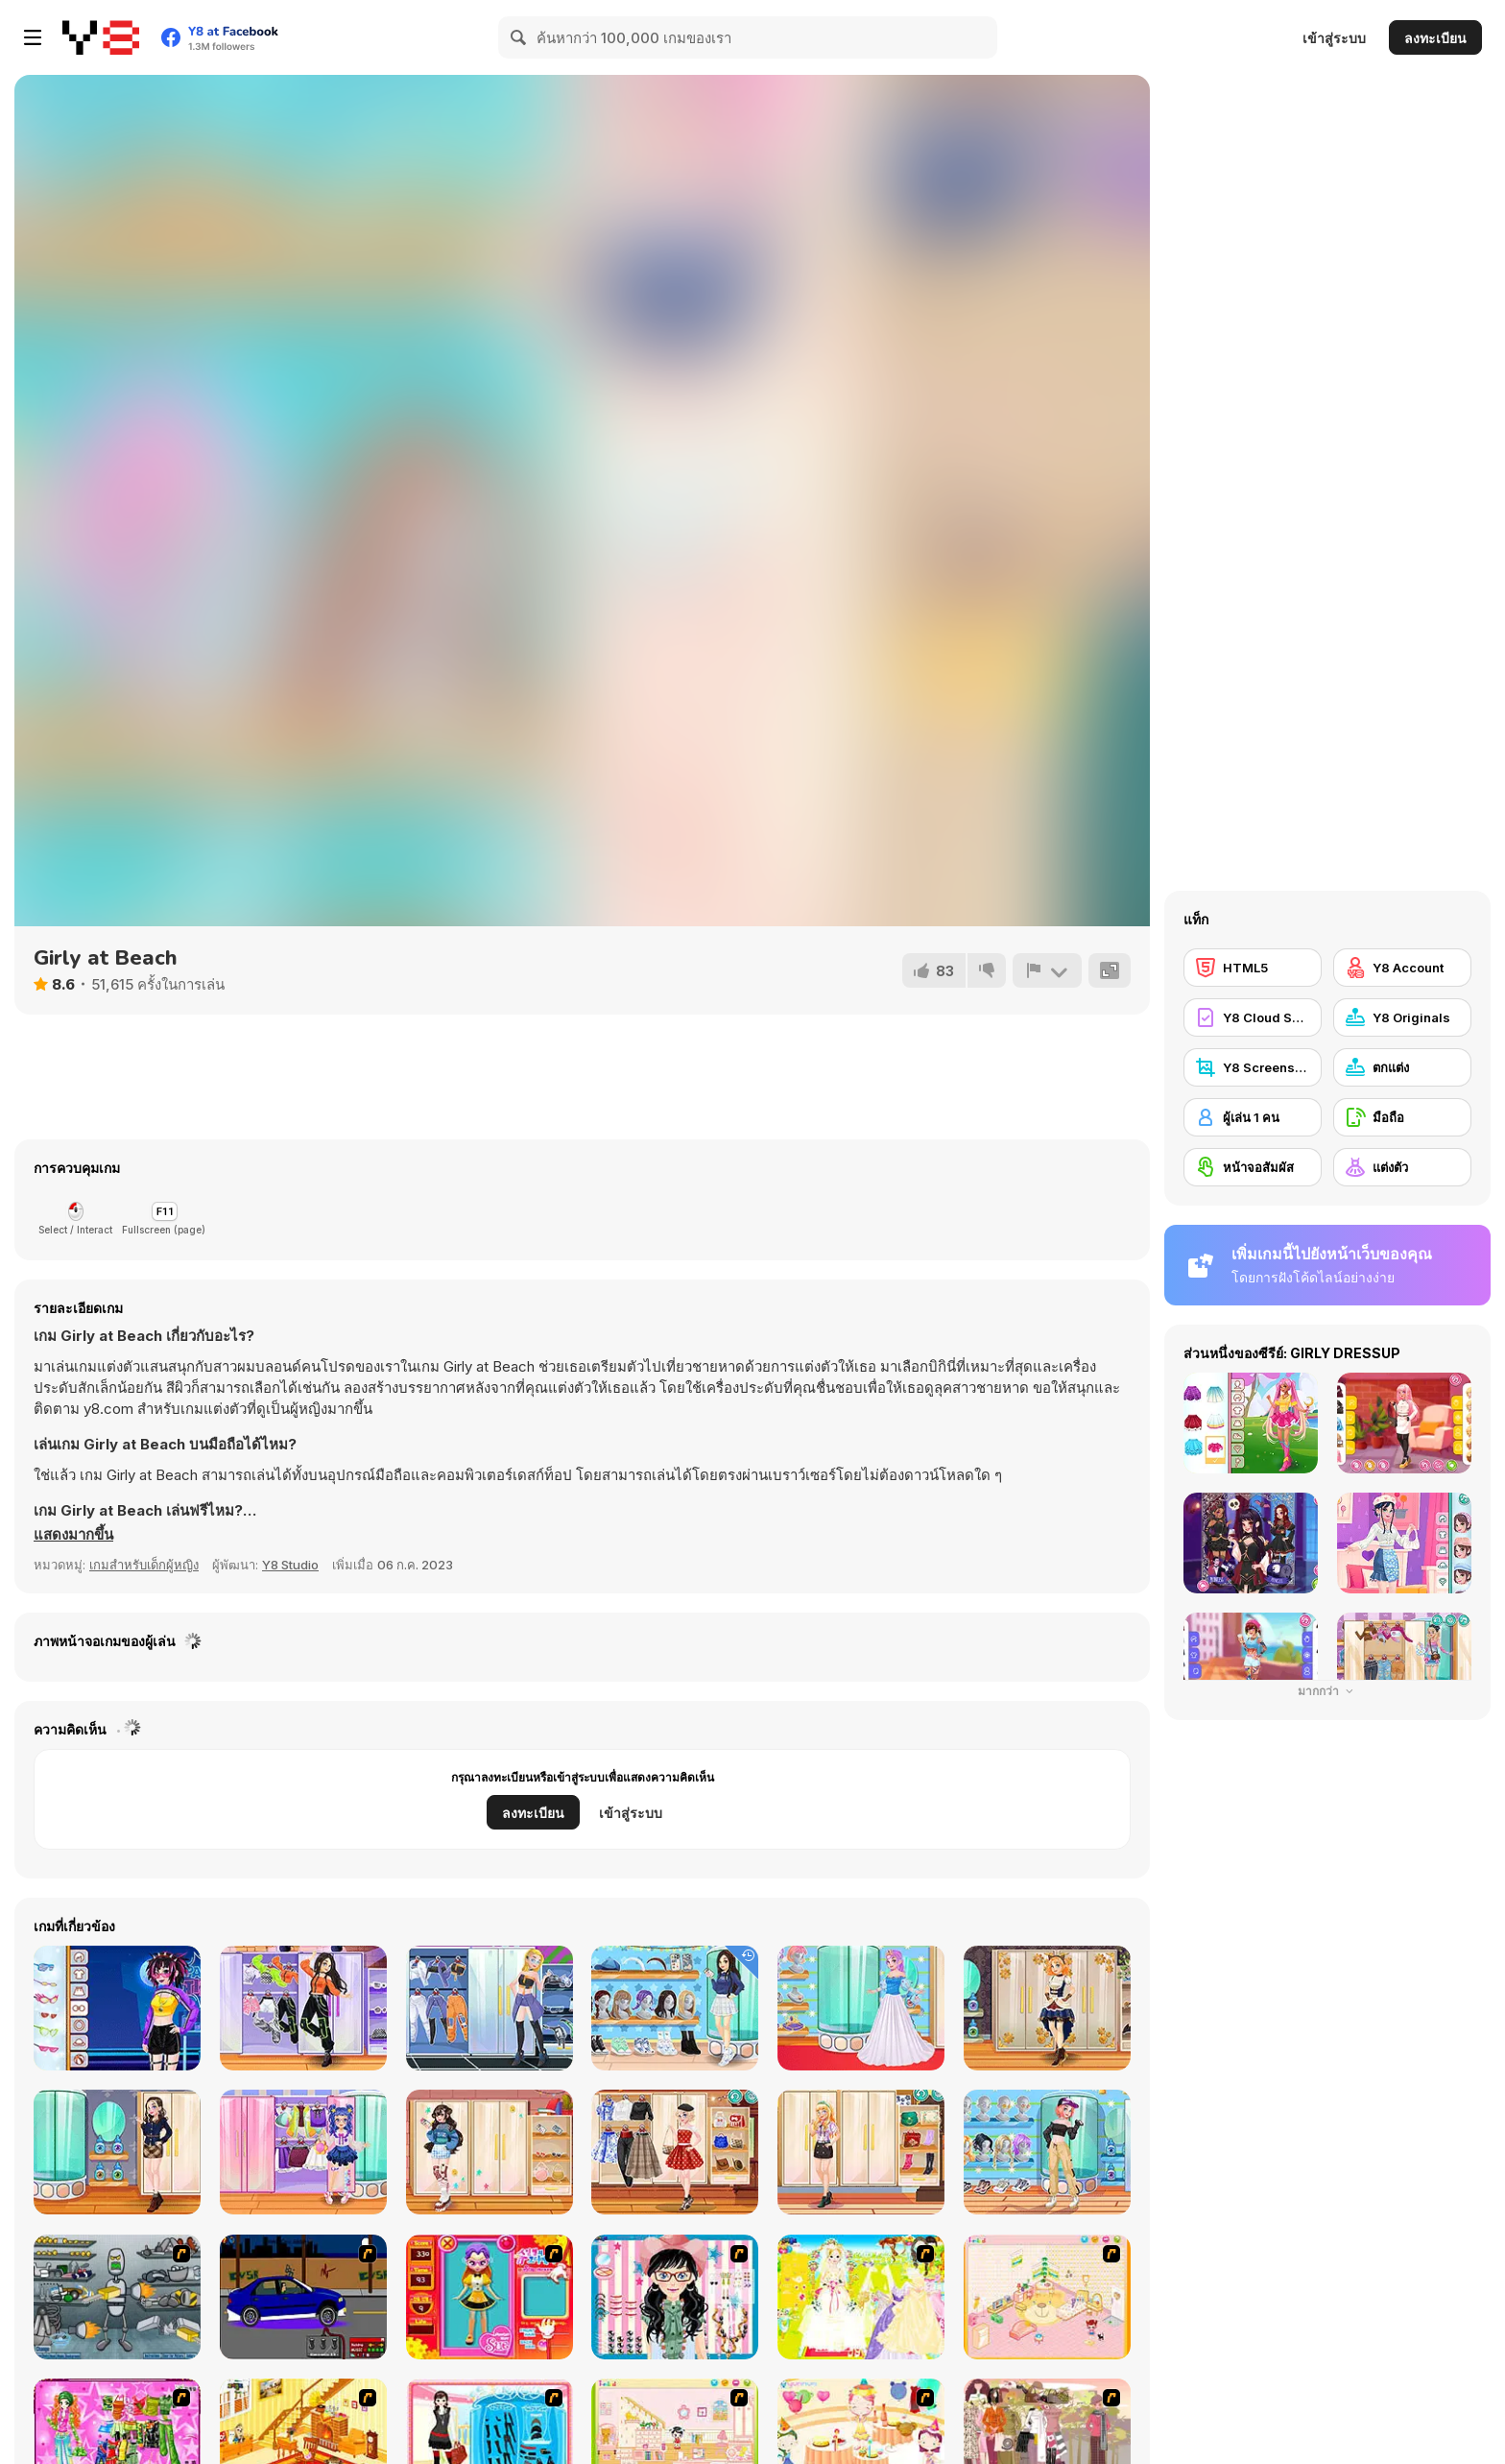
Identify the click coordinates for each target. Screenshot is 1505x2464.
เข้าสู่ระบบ (1334, 38)
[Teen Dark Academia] (117, 2152)
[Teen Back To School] (674, 2008)
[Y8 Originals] (1402, 1017)
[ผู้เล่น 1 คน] (1252, 1117)
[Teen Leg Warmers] (489, 2152)
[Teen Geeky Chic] (860, 2152)
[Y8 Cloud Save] (1252, 1017)
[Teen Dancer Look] (303, 2008)
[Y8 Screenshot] (1252, 1067)
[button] (73, 1534)
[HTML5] (1252, 967)
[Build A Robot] (117, 2297)
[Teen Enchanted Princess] (860, 2008)
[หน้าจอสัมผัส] (1252, 1167)
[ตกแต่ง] (1402, 1067)
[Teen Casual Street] (1047, 2152)
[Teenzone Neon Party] (117, 2008)
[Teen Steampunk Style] (1047, 2008)
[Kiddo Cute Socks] (303, 2152)
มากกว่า (1328, 1691)
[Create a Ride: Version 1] (303, 2297)
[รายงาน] (1047, 970)
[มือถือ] (1402, 1117)
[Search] (519, 37)
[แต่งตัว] (1402, 1167)
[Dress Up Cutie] (674, 2297)
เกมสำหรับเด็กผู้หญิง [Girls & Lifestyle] (144, 1564)
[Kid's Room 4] (1047, 2297)
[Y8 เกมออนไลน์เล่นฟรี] (100, 37)
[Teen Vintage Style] (674, 2152)
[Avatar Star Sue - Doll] (489, 2297)
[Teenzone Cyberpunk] (489, 2008)
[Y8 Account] (1402, 967)
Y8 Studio (290, 1564)
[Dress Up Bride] (860, 2297)
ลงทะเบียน (1435, 38)
